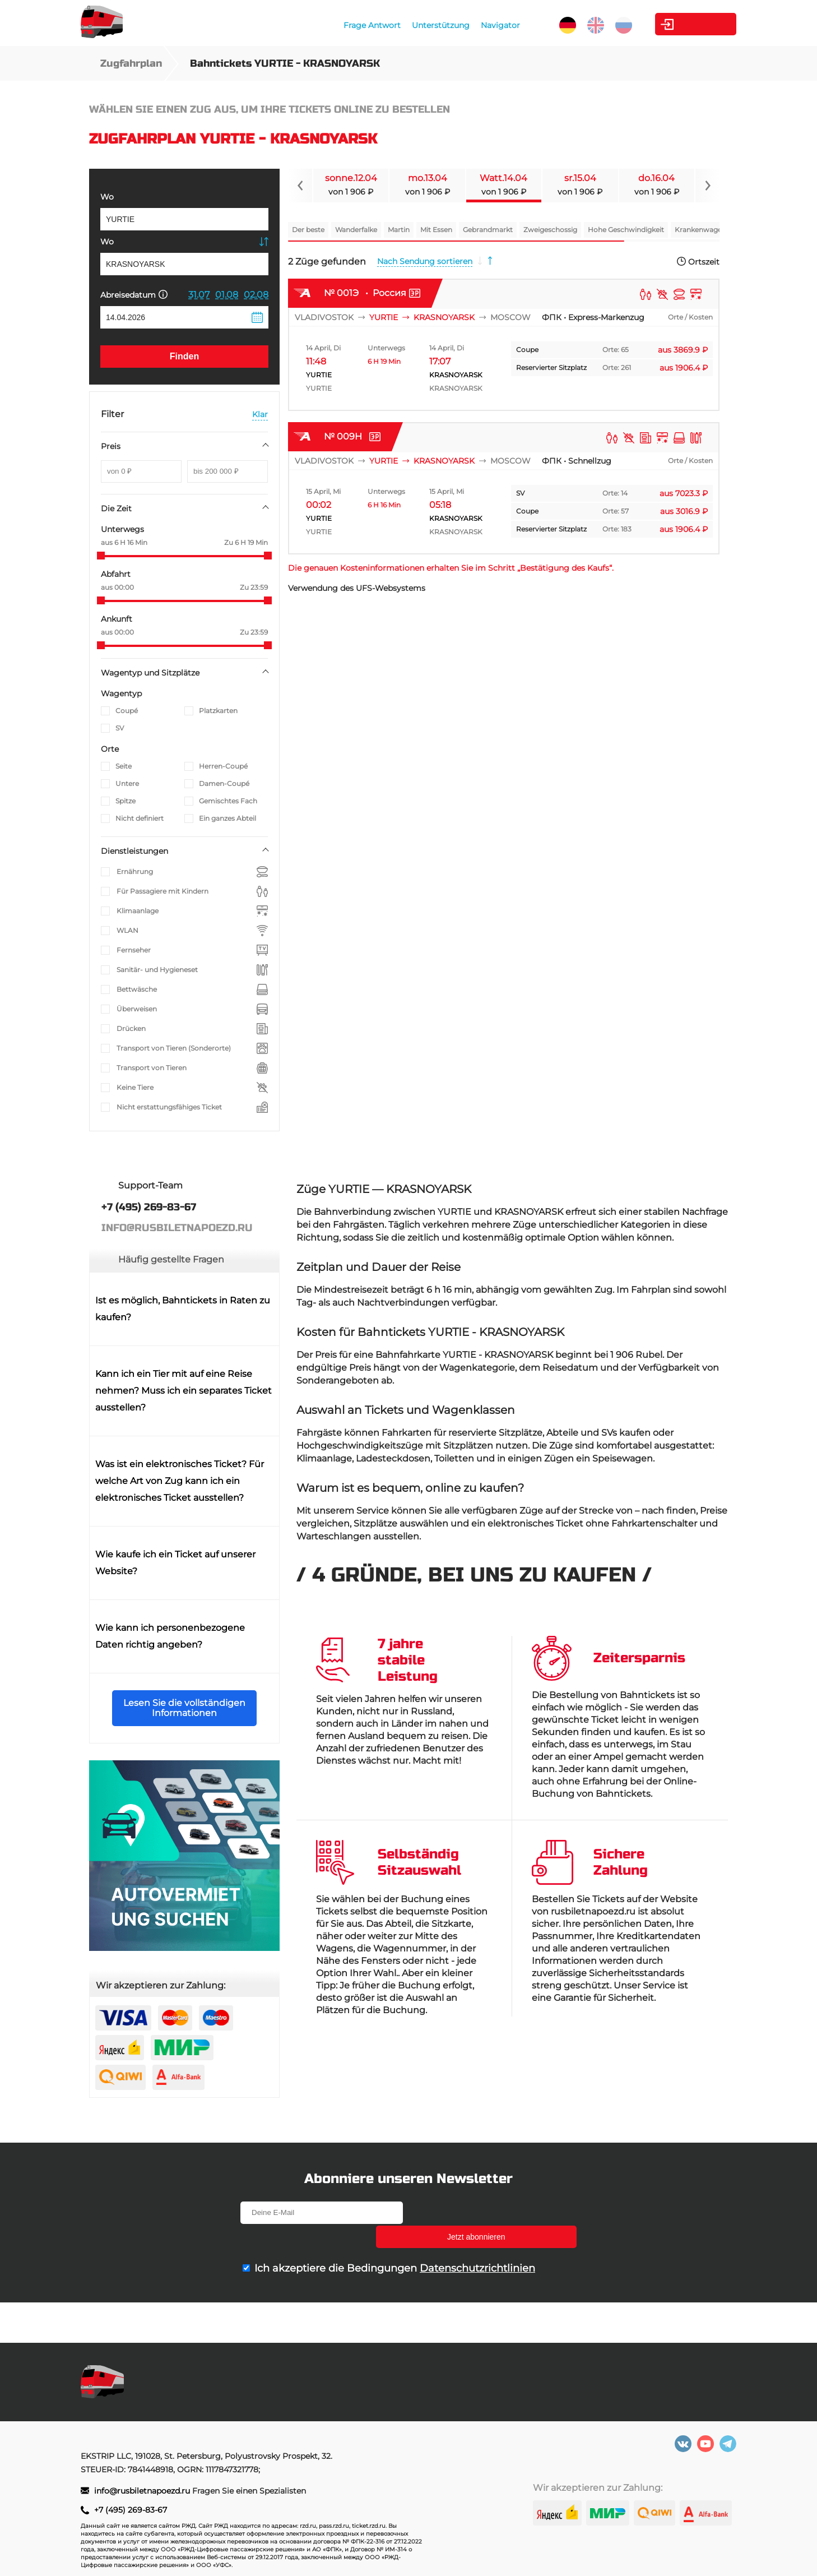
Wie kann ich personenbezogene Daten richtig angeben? (170, 1636)
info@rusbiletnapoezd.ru (143, 2491)
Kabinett (673, 24)
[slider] (101, 555)
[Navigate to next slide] (707, 185)
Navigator (473, 25)
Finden (184, 356)
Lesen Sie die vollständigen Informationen (184, 1708)
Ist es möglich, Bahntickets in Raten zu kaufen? (182, 1308)
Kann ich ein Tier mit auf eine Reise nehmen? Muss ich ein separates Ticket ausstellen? (183, 1390)
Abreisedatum (134, 294)
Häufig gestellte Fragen (171, 1259)
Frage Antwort (344, 25)
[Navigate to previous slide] (300, 185)
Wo (107, 197)
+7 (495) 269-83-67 (130, 2510)
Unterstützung (413, 25)
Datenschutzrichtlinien (477, 2244)
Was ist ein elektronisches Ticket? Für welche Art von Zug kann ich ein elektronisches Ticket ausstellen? (179, 1481)
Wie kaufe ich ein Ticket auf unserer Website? (175, 1562)
